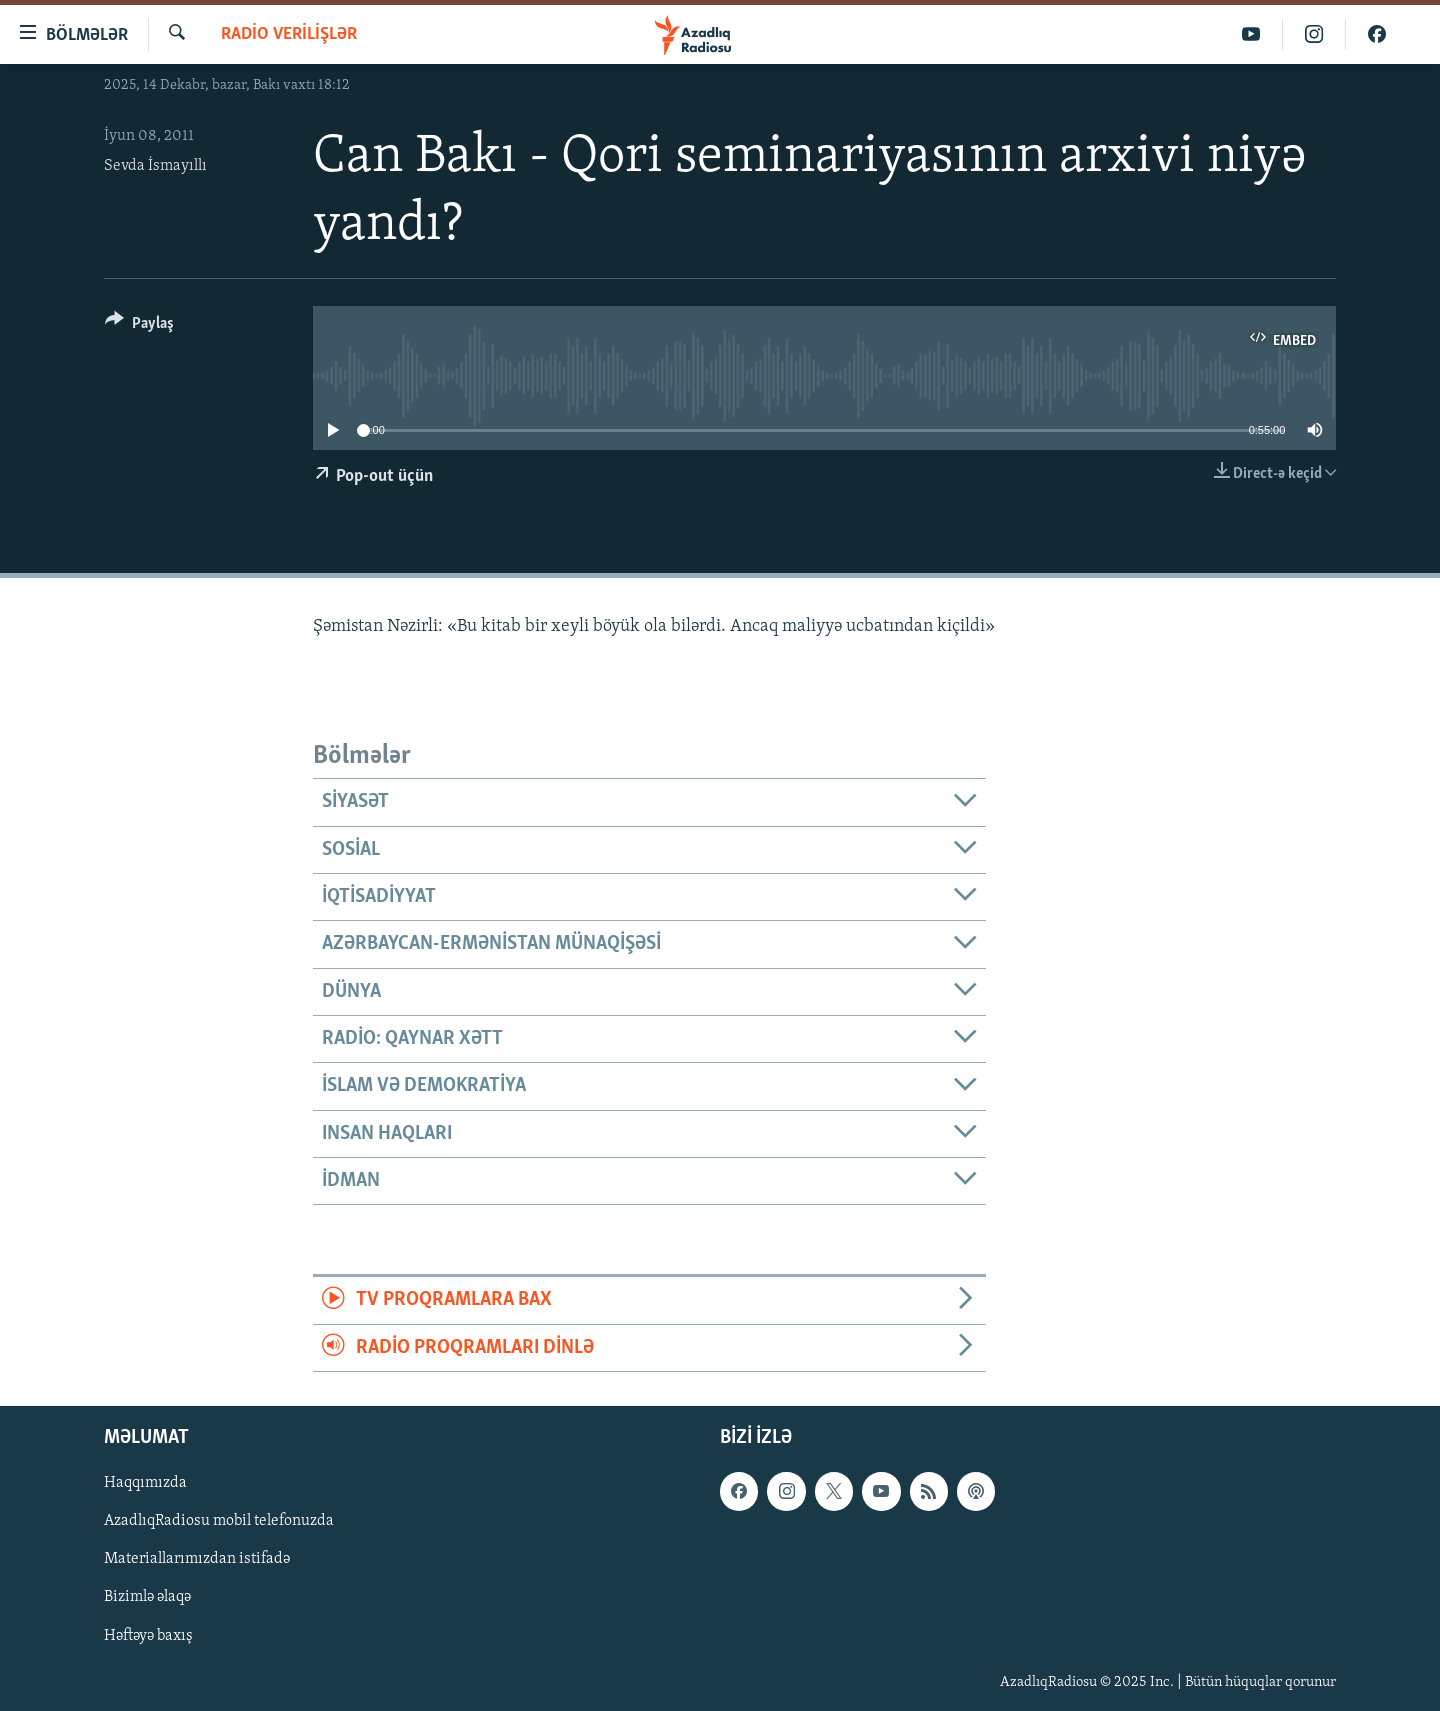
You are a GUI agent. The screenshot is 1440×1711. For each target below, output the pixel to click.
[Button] (139, 326)
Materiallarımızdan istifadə (197, 1560)
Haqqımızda (145, 1483)
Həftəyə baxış (148, 1636)
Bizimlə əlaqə (147, 1598)
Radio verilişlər (289, 34)
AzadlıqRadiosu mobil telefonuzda (219, 1522)
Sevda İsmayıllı (155, 166)
